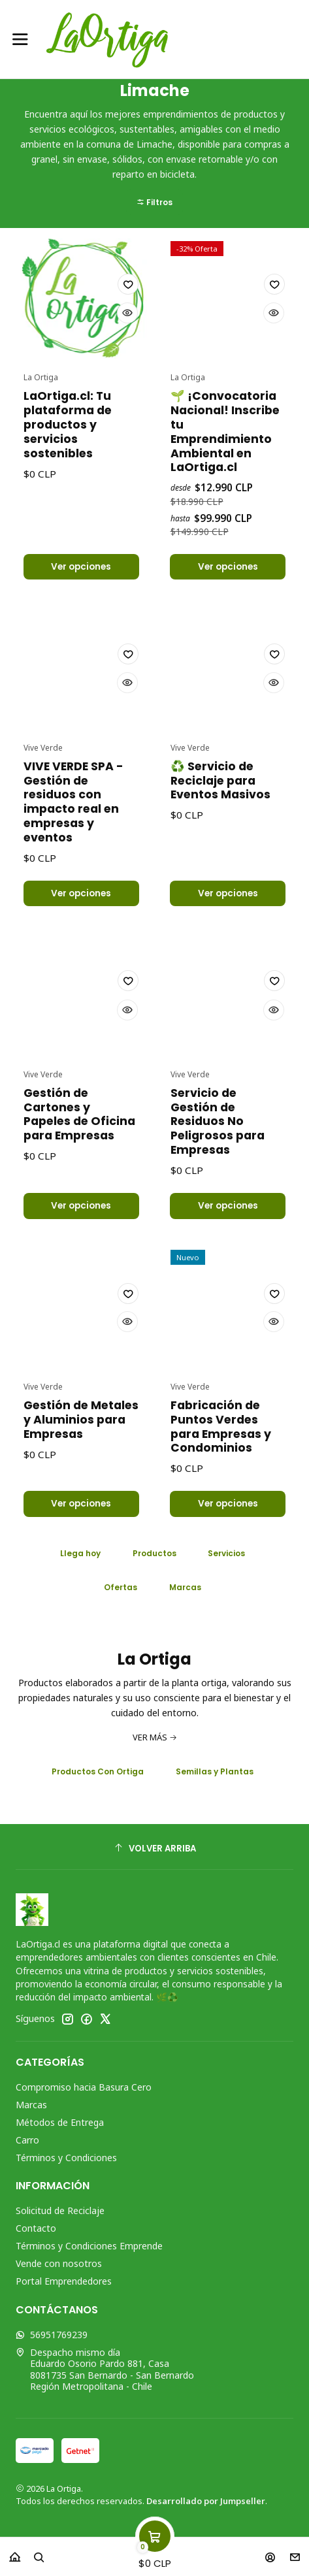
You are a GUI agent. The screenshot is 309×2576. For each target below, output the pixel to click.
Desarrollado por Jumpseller (205, 2507)
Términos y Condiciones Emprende (89, 2251)
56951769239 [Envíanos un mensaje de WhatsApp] (52, 2340)
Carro (27, 2145)
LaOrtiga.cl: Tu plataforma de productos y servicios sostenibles (68, 489)
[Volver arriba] (154, 1854)
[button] (154, 139)
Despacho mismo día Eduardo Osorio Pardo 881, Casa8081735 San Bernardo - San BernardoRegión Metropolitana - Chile (105, 2374)
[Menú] (20, 39)
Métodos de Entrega (60, 2127)
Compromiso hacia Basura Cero (84, 2093)
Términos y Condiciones (66, 2163)
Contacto (36, 2234)
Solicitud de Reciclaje (60, 2216)
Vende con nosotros (59, 2269)
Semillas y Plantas (214, 1776)
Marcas (31, 2110)
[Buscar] (39, 2552)
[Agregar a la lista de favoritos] (127, 348)
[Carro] (154, 2552)
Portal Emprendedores (64, 2287)
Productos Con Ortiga (98, 1776)
